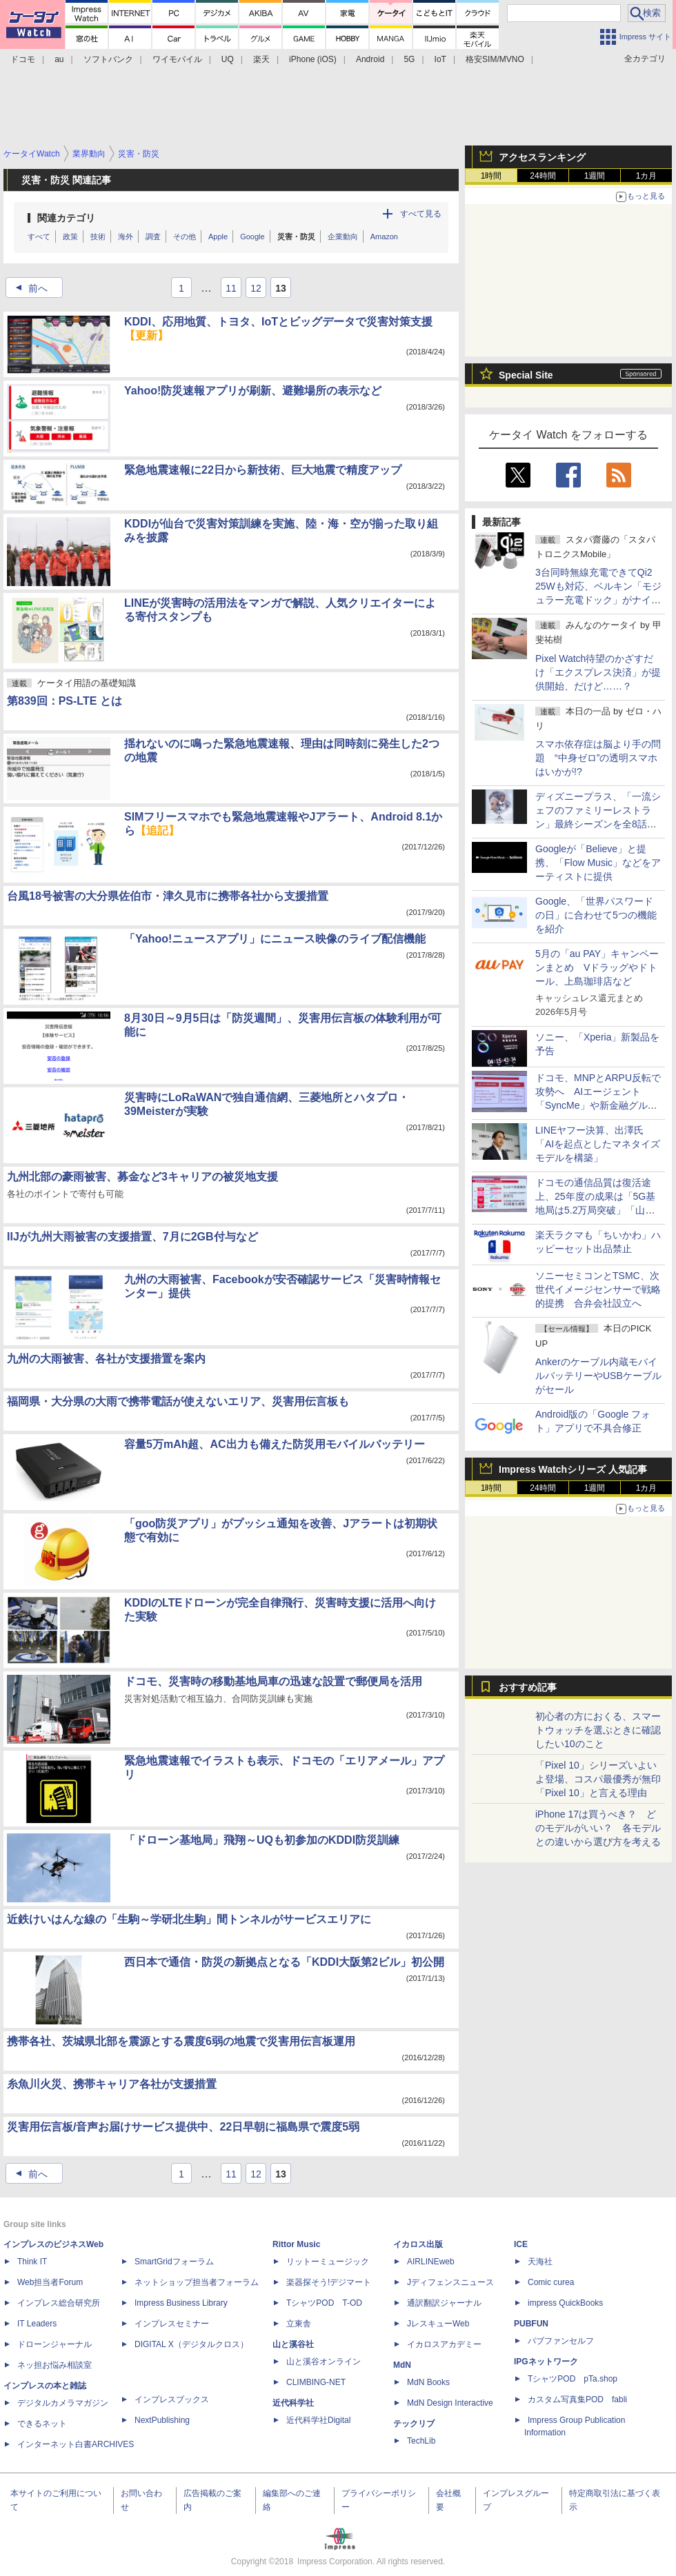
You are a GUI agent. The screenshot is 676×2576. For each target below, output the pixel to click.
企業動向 (343, 236)
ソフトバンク (108, 59)
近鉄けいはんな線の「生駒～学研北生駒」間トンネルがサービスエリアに (189, 1919)
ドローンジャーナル (54, 2344)
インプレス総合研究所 (58, 2303)
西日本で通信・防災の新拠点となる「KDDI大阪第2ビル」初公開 (284, 1962)
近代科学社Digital (318, 2420)
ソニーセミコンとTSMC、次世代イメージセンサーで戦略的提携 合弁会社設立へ (598, 1289)
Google (252, 236)
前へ (28, 288)
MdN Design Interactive (450, 2403)
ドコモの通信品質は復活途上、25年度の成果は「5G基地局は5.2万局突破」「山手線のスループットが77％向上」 (595, 1210)
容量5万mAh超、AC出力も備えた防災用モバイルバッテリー (274, 1444)
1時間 (491, 176)
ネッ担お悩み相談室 (54, 2365)
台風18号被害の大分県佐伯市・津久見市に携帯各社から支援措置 (167, 896)
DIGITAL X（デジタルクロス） (191, 2344)
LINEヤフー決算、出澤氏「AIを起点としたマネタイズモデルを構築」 (597, 1144)
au (58, 59)
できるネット (42, 2423)
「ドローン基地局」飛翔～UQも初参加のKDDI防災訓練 (261, 1840)
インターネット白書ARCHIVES (75, 2444)
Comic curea (551, 2282)
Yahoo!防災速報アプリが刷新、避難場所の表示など (252, 390)
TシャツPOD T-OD (324, 2303)
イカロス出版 (418, 2244)
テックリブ (414, 2423)
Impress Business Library (181, 2303)
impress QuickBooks (565, 2303)
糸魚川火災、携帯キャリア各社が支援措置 (112, 2084)
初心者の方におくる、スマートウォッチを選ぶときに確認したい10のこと (598, 1730)
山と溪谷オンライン (323, 2361)
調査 (153, 236)
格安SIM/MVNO (495, 59)
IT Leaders (37, 2323)
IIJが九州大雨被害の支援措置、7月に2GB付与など (132, 1236)
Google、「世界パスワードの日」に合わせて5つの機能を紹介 (596, 915)
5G (409, 59)
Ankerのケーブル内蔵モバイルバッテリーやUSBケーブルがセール (598, 1375)
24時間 (542, 176)
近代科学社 (293, 2403)
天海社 (540, 2261)
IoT (440, 59)
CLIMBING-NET (316, 2382)
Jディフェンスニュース (450, 2282)
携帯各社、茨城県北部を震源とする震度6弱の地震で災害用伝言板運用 (181, 2041)
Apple (218, 236)
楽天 (261, 59)
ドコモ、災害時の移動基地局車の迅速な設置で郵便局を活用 (273, 1681)
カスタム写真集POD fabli (577, 2399)
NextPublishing (162, 2420)
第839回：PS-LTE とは (64, 701)
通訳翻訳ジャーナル (444, 2303)
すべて (39, 236)
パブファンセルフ (561, 2341)
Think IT (32, 2261)
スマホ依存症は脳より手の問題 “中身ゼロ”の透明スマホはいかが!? (598, 757)
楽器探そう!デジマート (328, 2282)
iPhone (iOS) (313, 59)
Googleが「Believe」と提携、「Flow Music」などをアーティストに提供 (598, 862)
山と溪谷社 (293, 2344)
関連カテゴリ (66, 218)
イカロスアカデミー (444, 2344)
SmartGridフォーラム (174, 2261)
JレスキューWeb (438, 2323)
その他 (184, 236)
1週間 (595, 176)
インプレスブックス (172, 2399)
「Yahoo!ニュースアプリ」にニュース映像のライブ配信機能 (275, 939)
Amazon (384, 236)
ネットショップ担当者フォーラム (197, 2282)
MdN (402, 2365)
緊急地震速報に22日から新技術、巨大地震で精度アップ (262, 470)
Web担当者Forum (50, 2282)
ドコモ (22, 59)
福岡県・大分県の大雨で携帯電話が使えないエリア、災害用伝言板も (178, 1401)
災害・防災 (296, 236)
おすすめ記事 (528, 1687)
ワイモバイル (177, 59)
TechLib (421, 2441)
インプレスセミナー (172, 2323)
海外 (125, 236)
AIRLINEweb (431, 2261)
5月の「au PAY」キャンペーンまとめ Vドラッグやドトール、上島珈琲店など (597, 967)
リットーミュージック (327, 2261)
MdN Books (428, 2382)
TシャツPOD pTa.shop (572, 2379)
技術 (98, 236)
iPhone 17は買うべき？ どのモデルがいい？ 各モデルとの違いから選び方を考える (598, 1828)
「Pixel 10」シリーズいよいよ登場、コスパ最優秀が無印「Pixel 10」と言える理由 (598, 1779)
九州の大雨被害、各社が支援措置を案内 (106, 1359)
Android (370, 59)
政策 (70, 236)
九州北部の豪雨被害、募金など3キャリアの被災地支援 (142, 1177)
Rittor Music (296, 2244)
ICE (521, 2244)
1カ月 (646, 176)
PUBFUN (531, 2323)
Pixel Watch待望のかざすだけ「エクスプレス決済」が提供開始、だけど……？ (598, 672)
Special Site (526, 375)
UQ (227, 59)
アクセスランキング (542, 157)
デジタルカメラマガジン (62, 2403)
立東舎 (298, 2323)
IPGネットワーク (546, 2361)
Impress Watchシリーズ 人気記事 (573, 1469)
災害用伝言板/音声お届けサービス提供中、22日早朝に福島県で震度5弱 (183, 2127)
